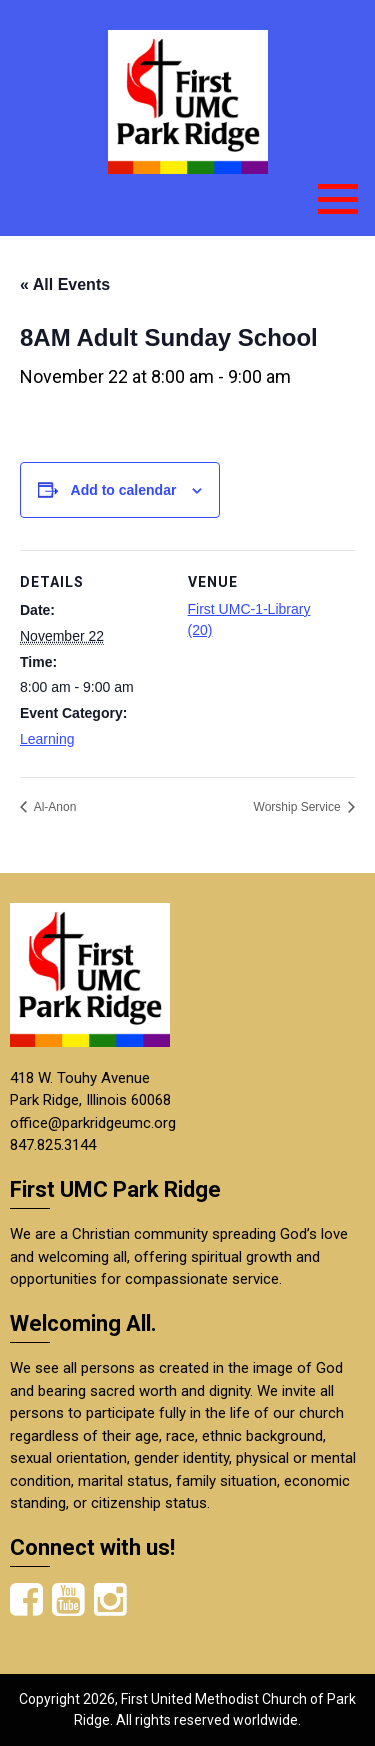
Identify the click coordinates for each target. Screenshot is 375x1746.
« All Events (65, 284)
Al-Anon (53, 807)
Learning (47, 739)
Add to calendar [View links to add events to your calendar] (124, 490)
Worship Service (299, 807)
